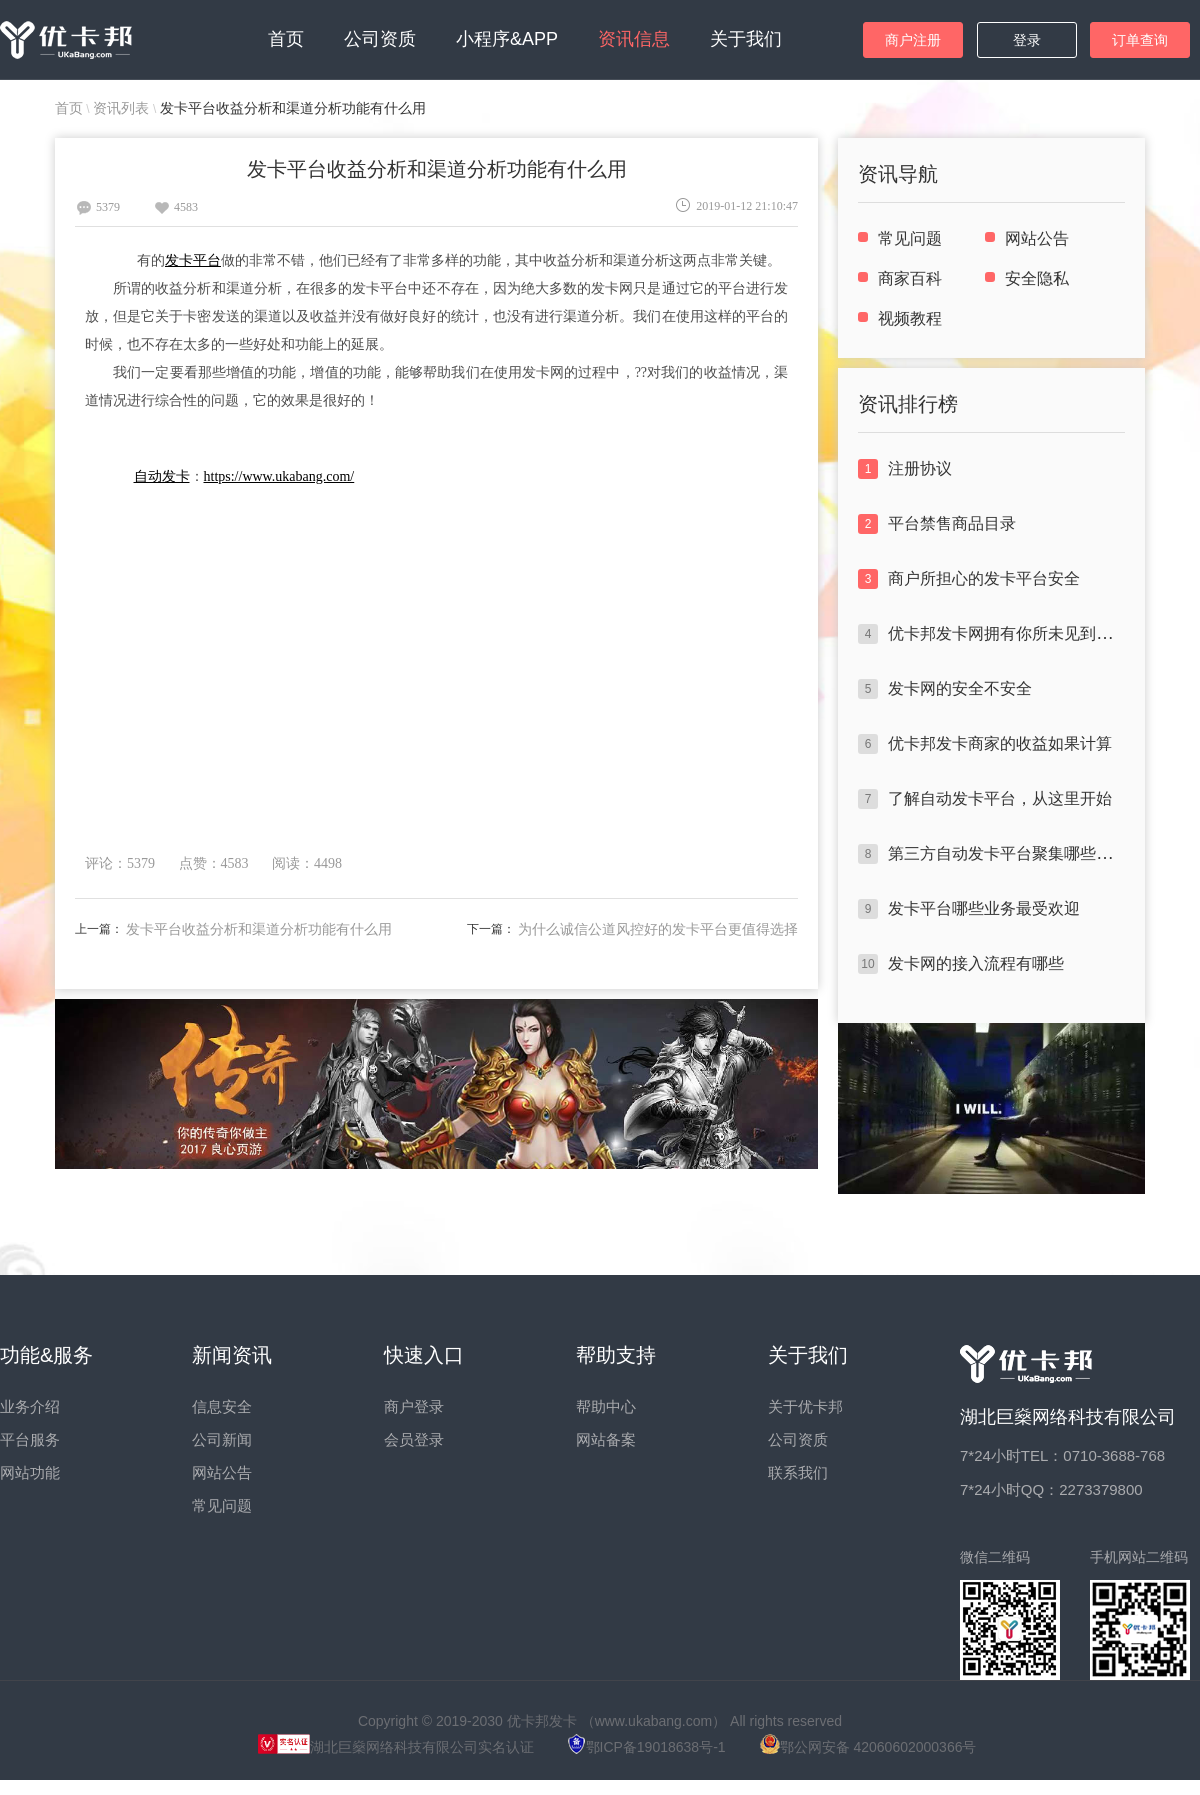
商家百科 (910, 278)
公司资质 (380, 39)
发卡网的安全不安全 (960, 688)
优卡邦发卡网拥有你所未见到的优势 (1016, 633)
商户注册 (913, 40)
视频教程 (910, 318)
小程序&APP (507, 39)
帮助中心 (606, 1406)
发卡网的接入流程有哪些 (976, 963)
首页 (286, 39)
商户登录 (414, 1406)
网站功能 (30, 1472)
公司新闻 (222, 1439)
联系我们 (798, 1472)
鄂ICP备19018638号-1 (647, 1747)
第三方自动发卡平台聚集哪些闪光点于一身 (1040, 853)
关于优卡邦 (805, 1406)
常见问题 (910, 238)
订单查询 (1140, 40)
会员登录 (414, 1439)
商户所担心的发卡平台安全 (984, 578)
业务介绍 (30, 1406)
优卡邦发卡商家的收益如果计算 (1000, 743)
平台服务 (30, 1439)
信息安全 (222, 1406)
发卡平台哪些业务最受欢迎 (984, 908)
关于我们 (746, 39)
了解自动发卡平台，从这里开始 (1000, 798)
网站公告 (1037, 238)
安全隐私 (1037, 278)
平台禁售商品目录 (952, 523)
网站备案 (606, 1439)
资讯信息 (634, 39)
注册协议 (920, 468)
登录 (1027, 40)
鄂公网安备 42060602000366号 (868, 1747)
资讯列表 (123, 108)
